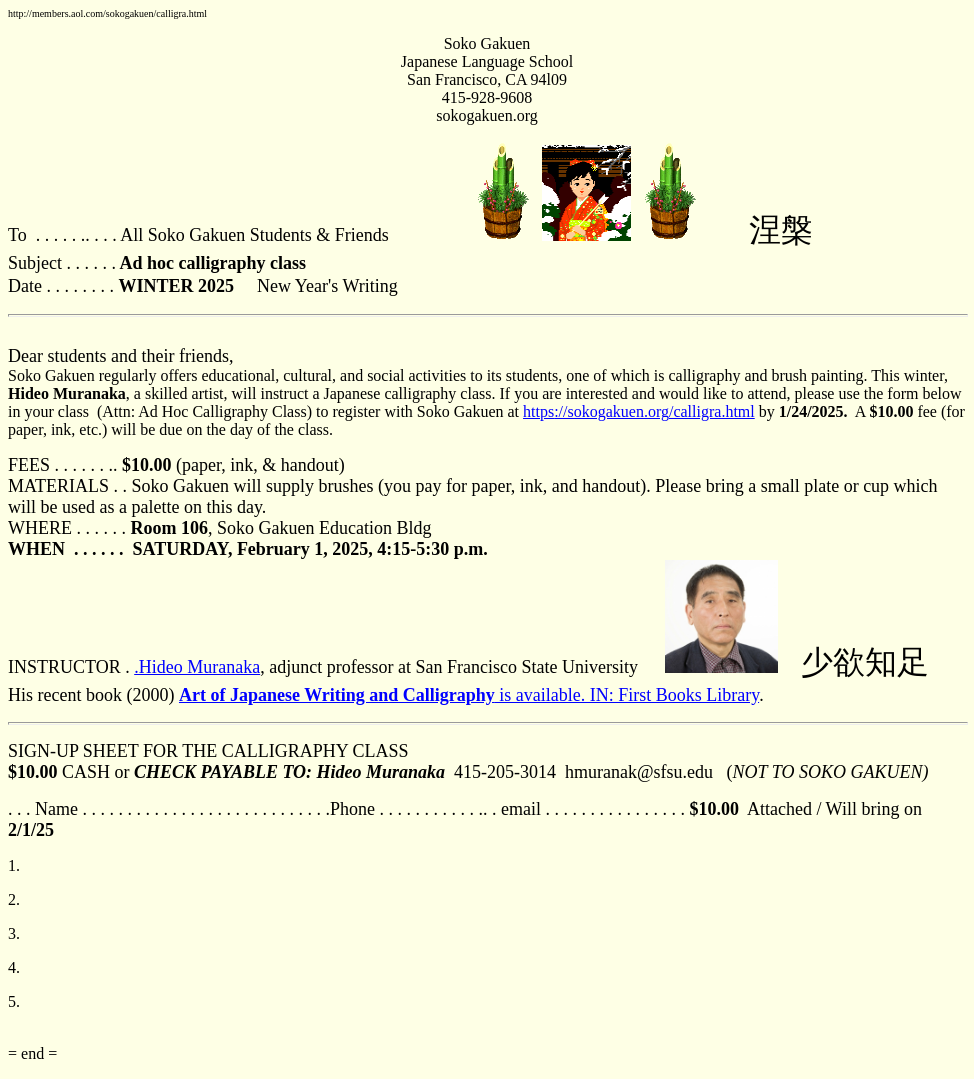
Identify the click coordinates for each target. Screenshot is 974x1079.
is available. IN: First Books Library (469, 695)
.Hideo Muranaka (197, 667)
